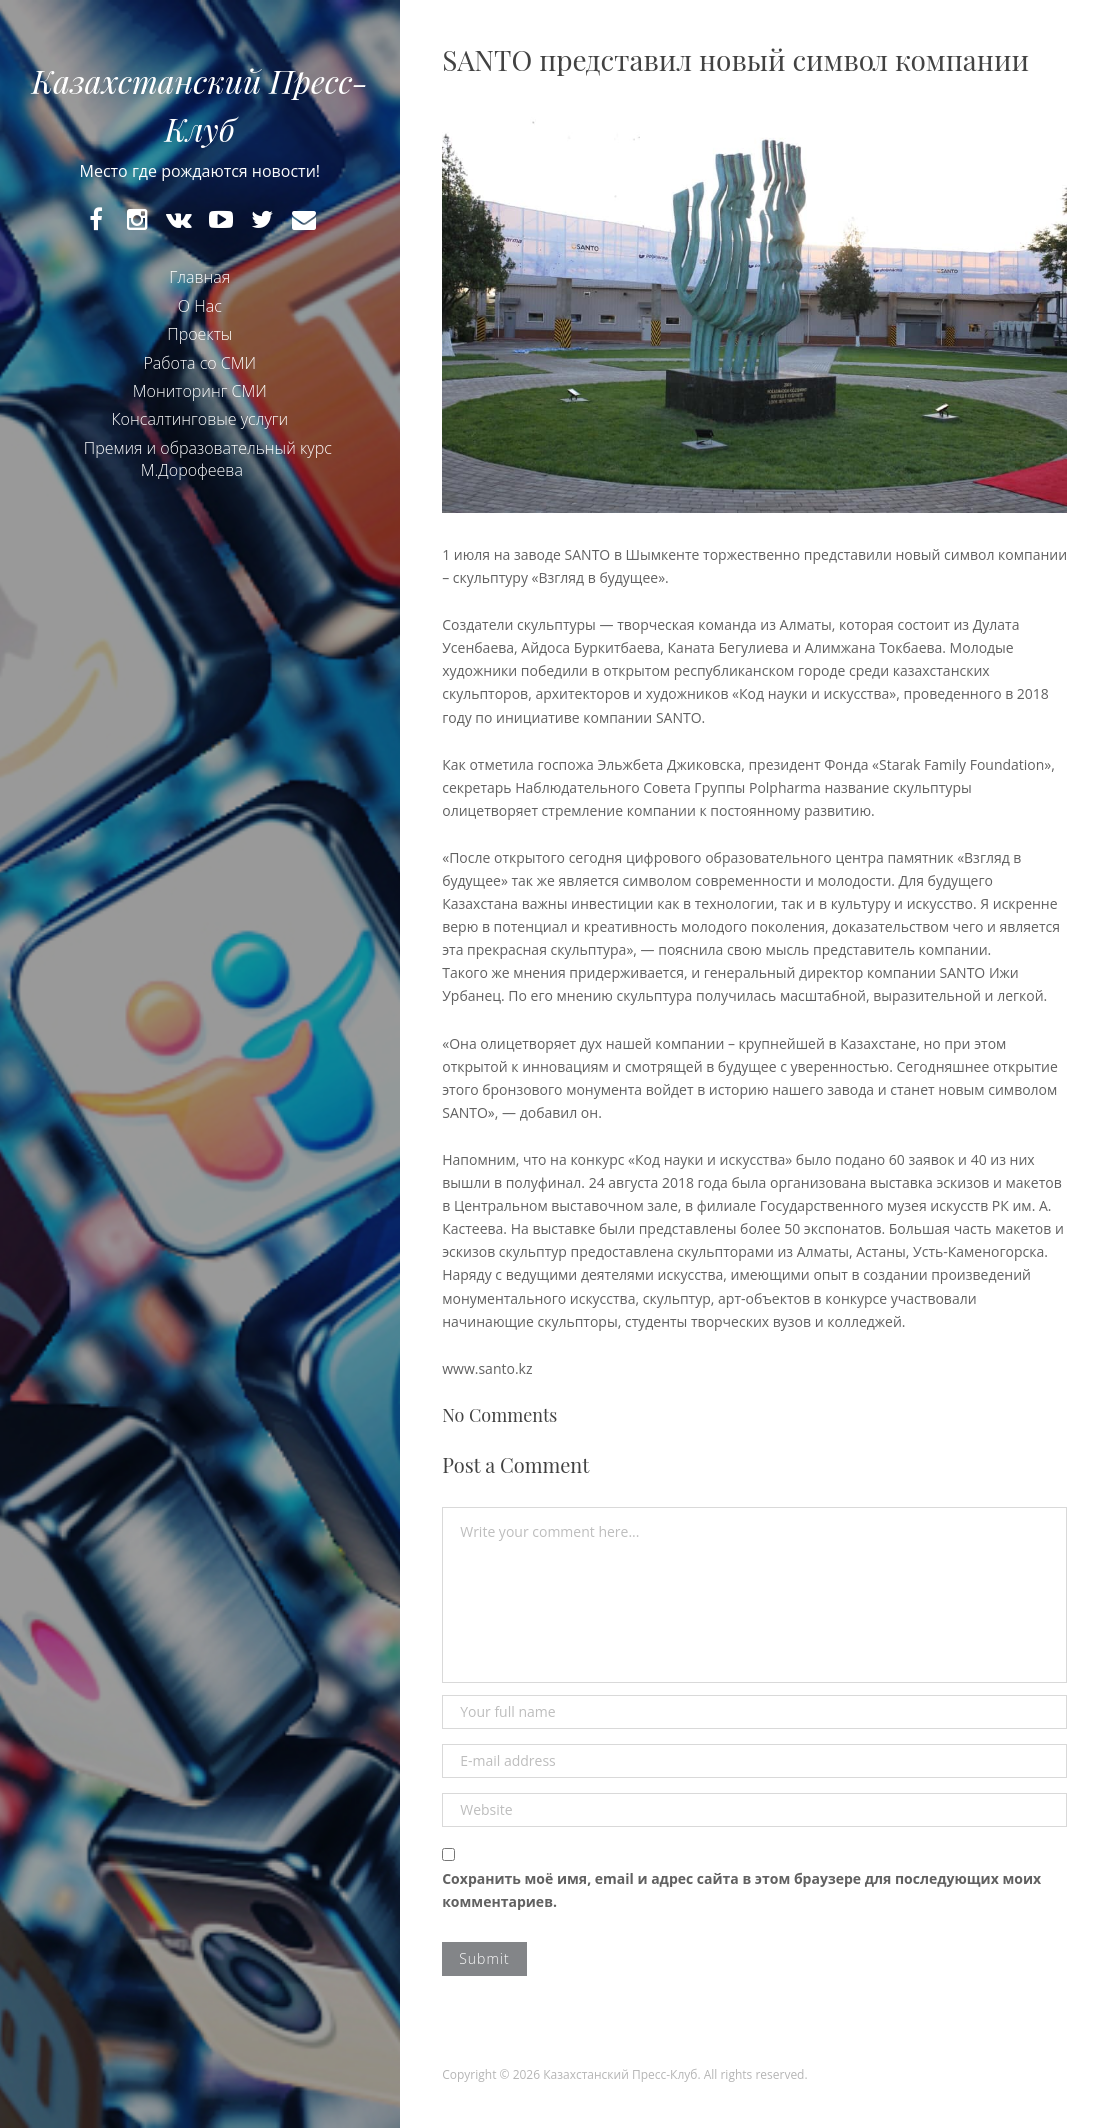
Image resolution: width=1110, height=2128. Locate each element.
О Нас (200, 306)
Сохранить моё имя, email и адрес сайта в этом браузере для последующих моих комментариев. (741, 1890)
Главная (199, 277)
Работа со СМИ (199, 363)
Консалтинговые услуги (199, 419)
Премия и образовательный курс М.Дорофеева (208, 459)
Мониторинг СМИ (200, 391)
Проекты (199, 334)
